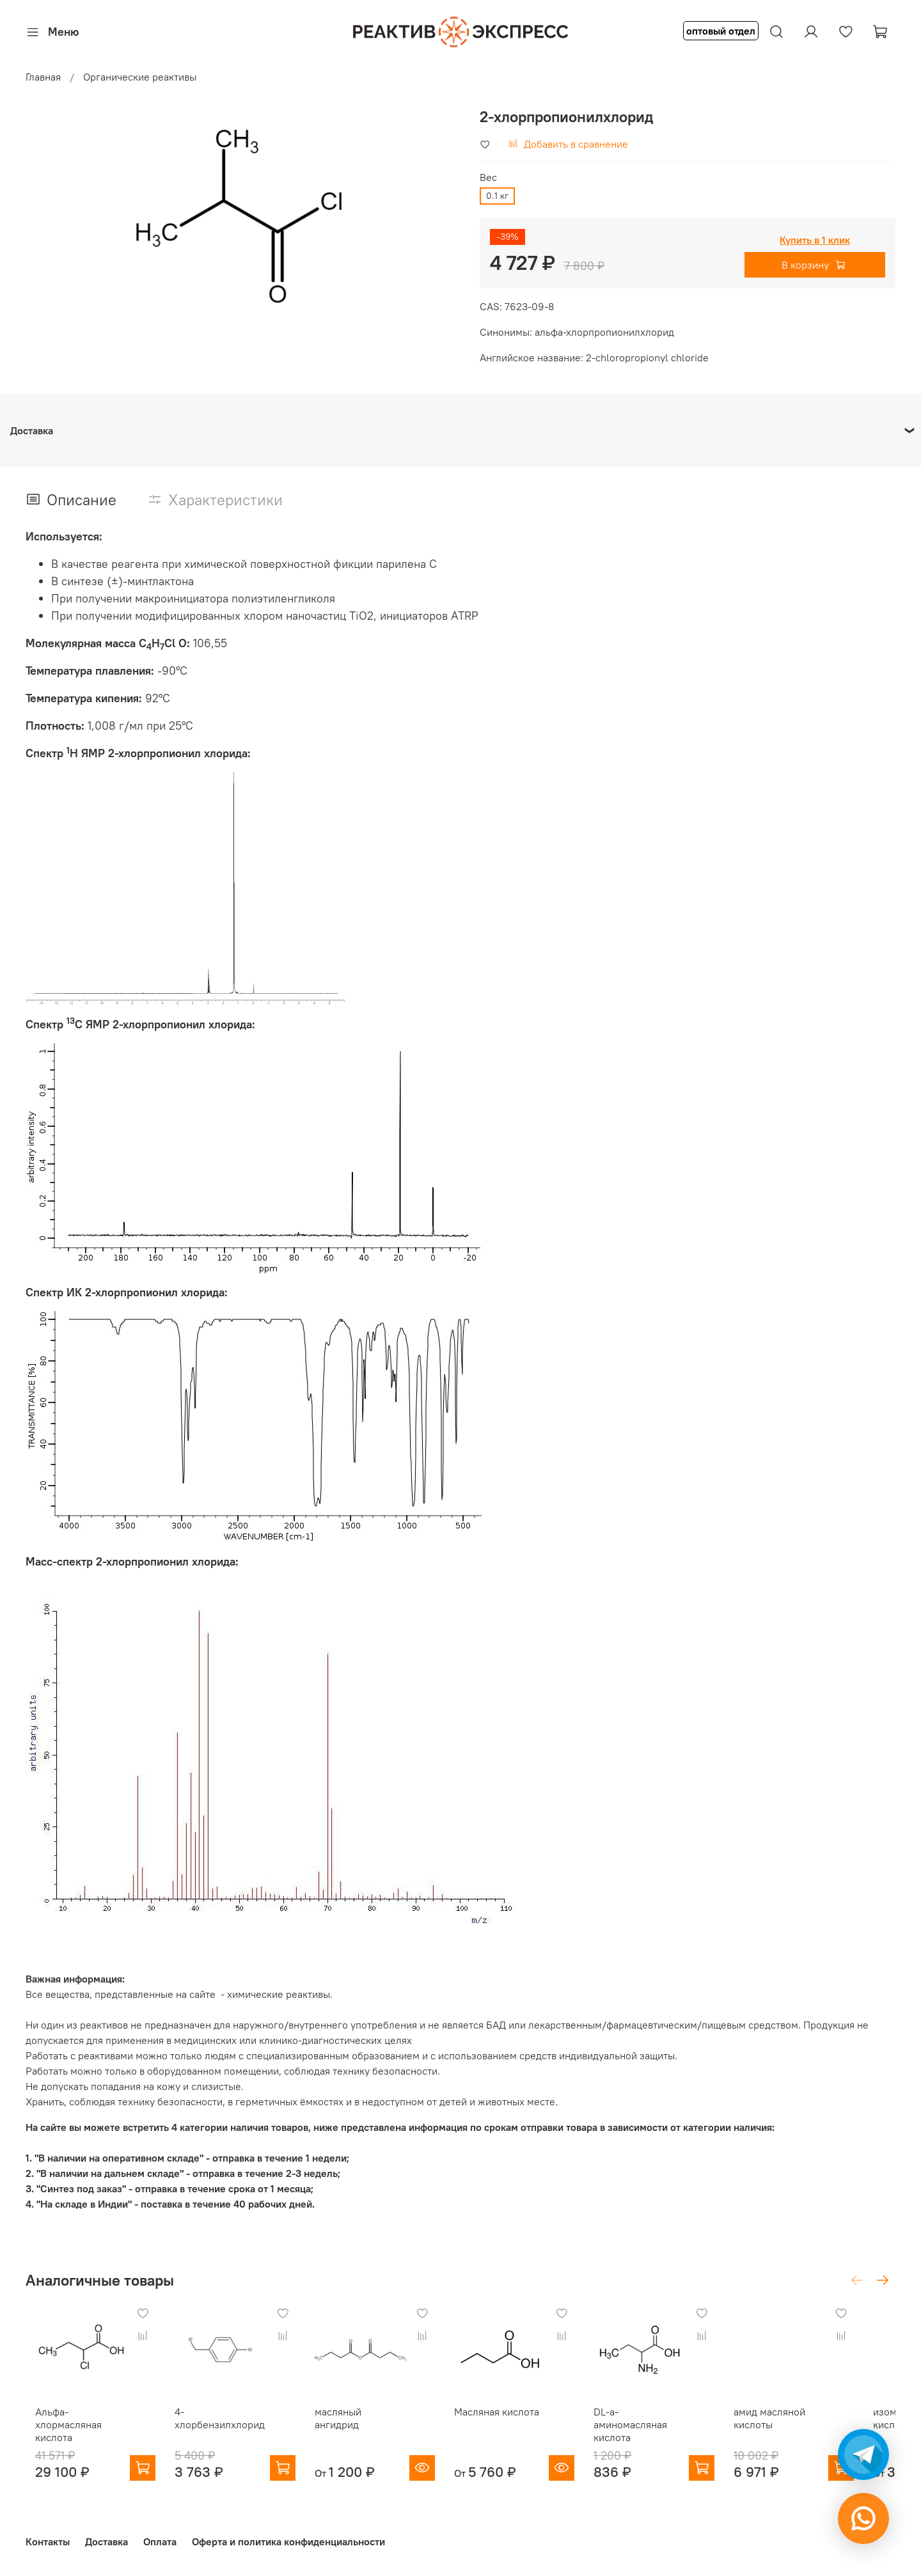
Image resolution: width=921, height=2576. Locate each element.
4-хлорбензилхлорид (223, 2420)
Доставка (106, 2537)
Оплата (160, 2537)
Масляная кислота (512, 2420)
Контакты (48, 2537)
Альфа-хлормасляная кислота (75, 2426)
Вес (488, 177)
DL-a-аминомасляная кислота (667, 2426)
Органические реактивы (139, 76)
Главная (43, 76)
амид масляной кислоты (802, 2426)
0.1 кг (497, 195)
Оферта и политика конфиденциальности (288, 2537)
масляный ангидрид (368, 2420)
